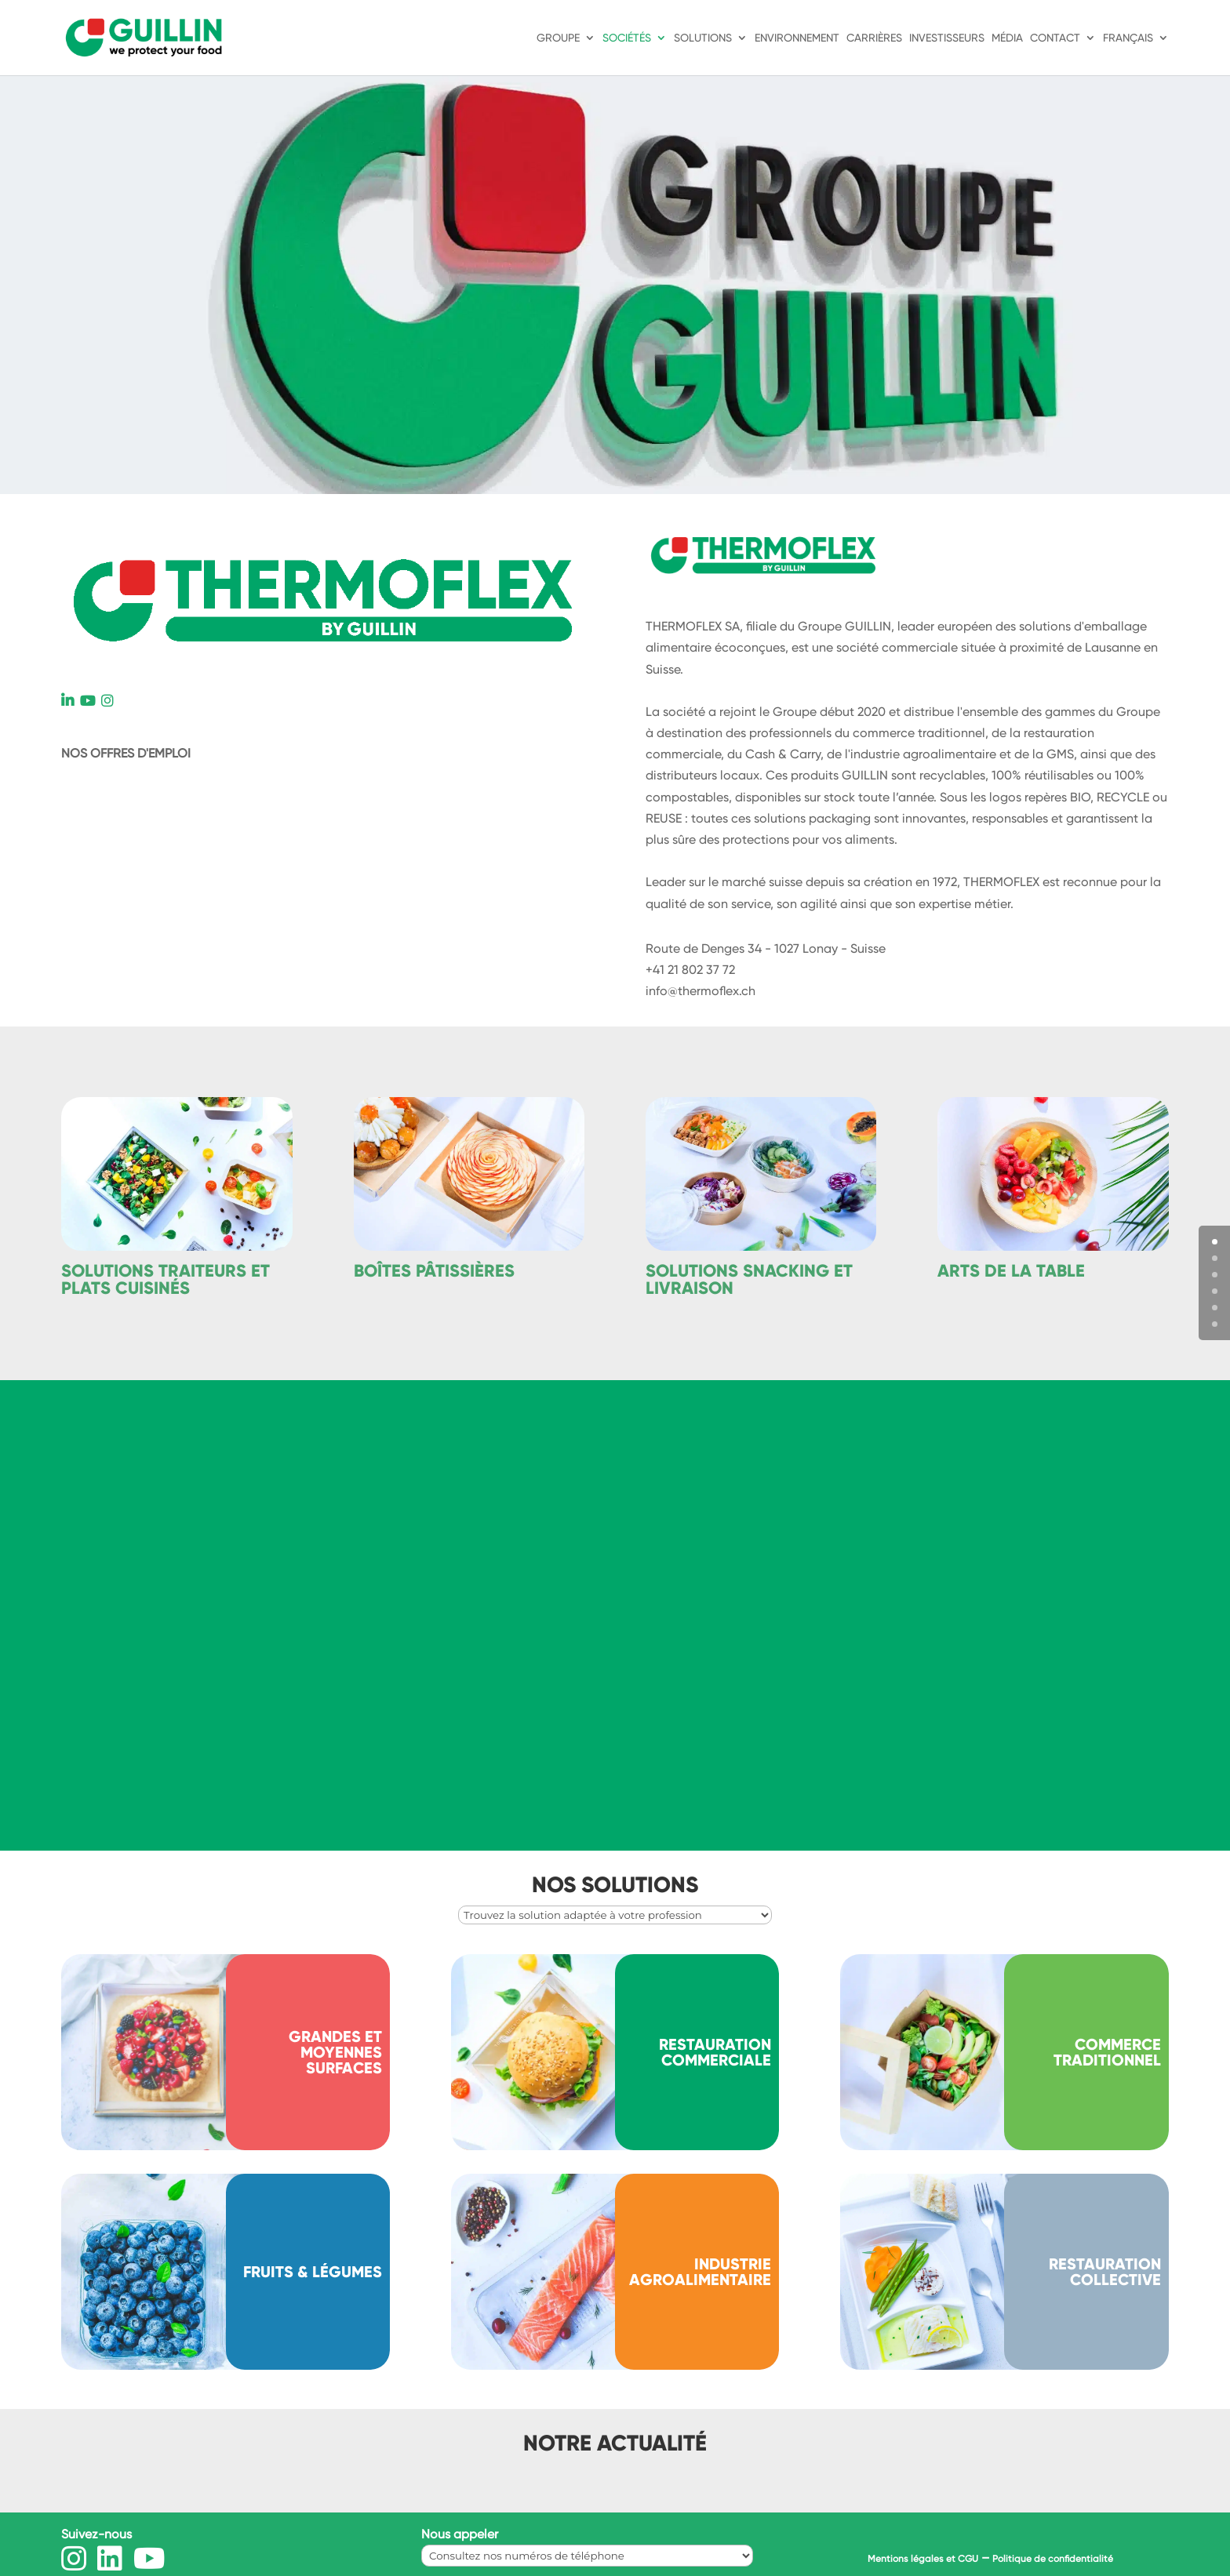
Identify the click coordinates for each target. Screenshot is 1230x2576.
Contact (1055, 38)
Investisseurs (946, 38)
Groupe (558, 38)
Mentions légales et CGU (923, 2558)
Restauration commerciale (715, 2052)
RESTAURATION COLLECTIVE (1105, 2271)
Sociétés (626, 38)
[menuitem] (1136, 53)
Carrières (874, 38)
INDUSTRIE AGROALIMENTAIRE (700, 2271)
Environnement (797, 38)
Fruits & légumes (312, 2271)
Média (1007, 38)
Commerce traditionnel (1107, 2052)
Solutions (703, 38)
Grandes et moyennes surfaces (335, 2052)
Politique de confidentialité (1052, 2558)
